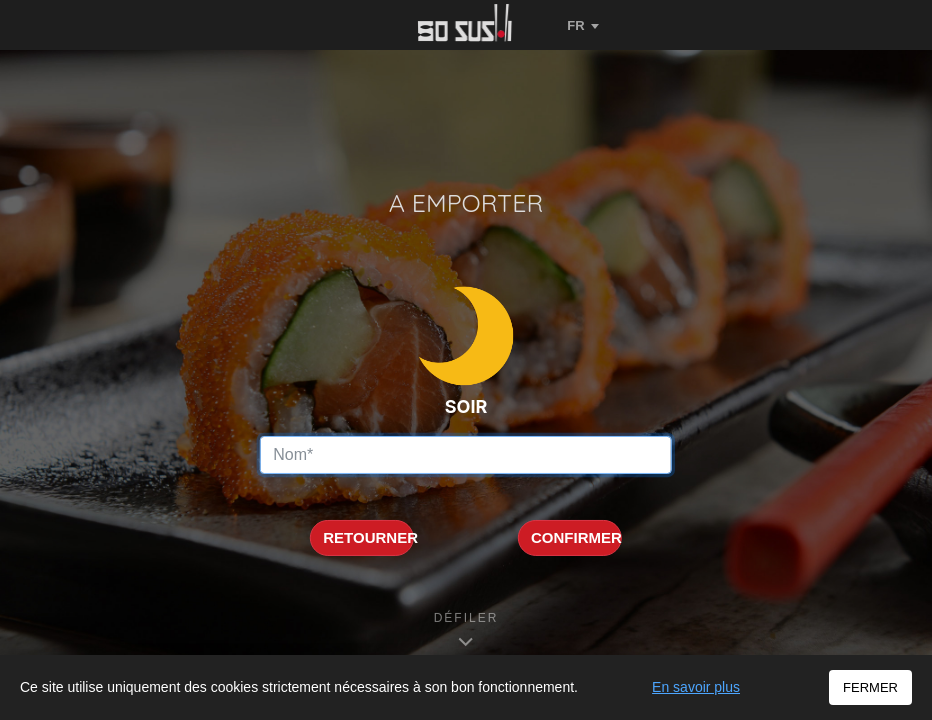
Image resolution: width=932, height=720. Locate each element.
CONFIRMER (576, 537)
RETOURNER (368, 537)
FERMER (870, 687)
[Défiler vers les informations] (466, 631)
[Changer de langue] (583, 25)
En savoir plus (696, 687)
